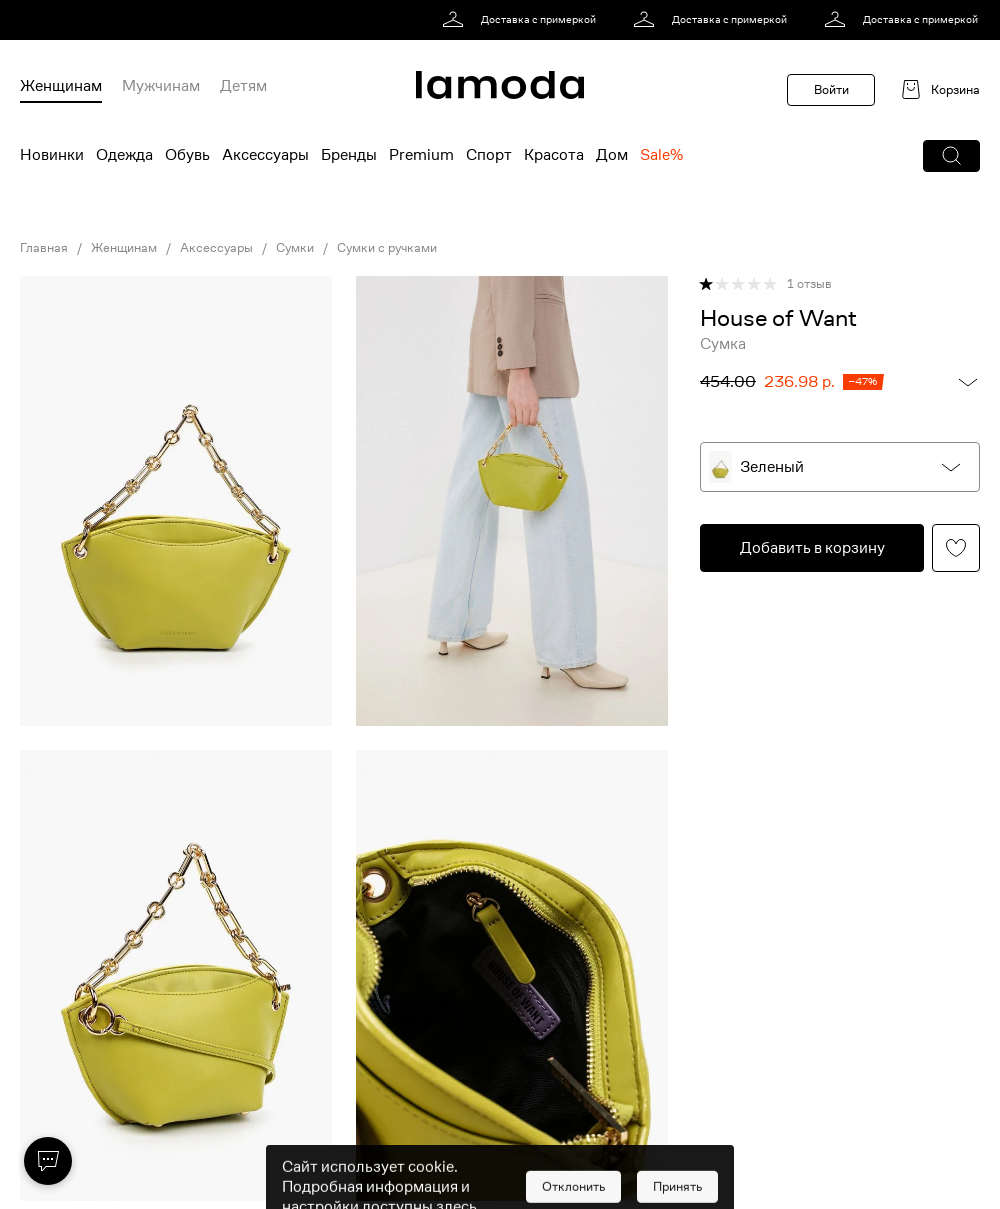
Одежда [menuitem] (124, 155)
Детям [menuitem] (243, 86)
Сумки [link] (295, 248)
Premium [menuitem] (421, 155)
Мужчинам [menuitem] (161, 86)
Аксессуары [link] (216, 248)
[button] (951, 156)
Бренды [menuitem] (349, 155)
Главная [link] (44, 248)
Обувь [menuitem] (187, 155)
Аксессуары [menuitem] (265, 155)
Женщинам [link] (124, 248)
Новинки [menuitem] (52, 155)
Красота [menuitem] (554, 155)
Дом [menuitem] (612, 155)
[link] (522, 20)
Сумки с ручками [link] (387, 248)
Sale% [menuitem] (661, 155)
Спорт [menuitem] (489, 155)
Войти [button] (831, 89)
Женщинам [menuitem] (61, 86)
